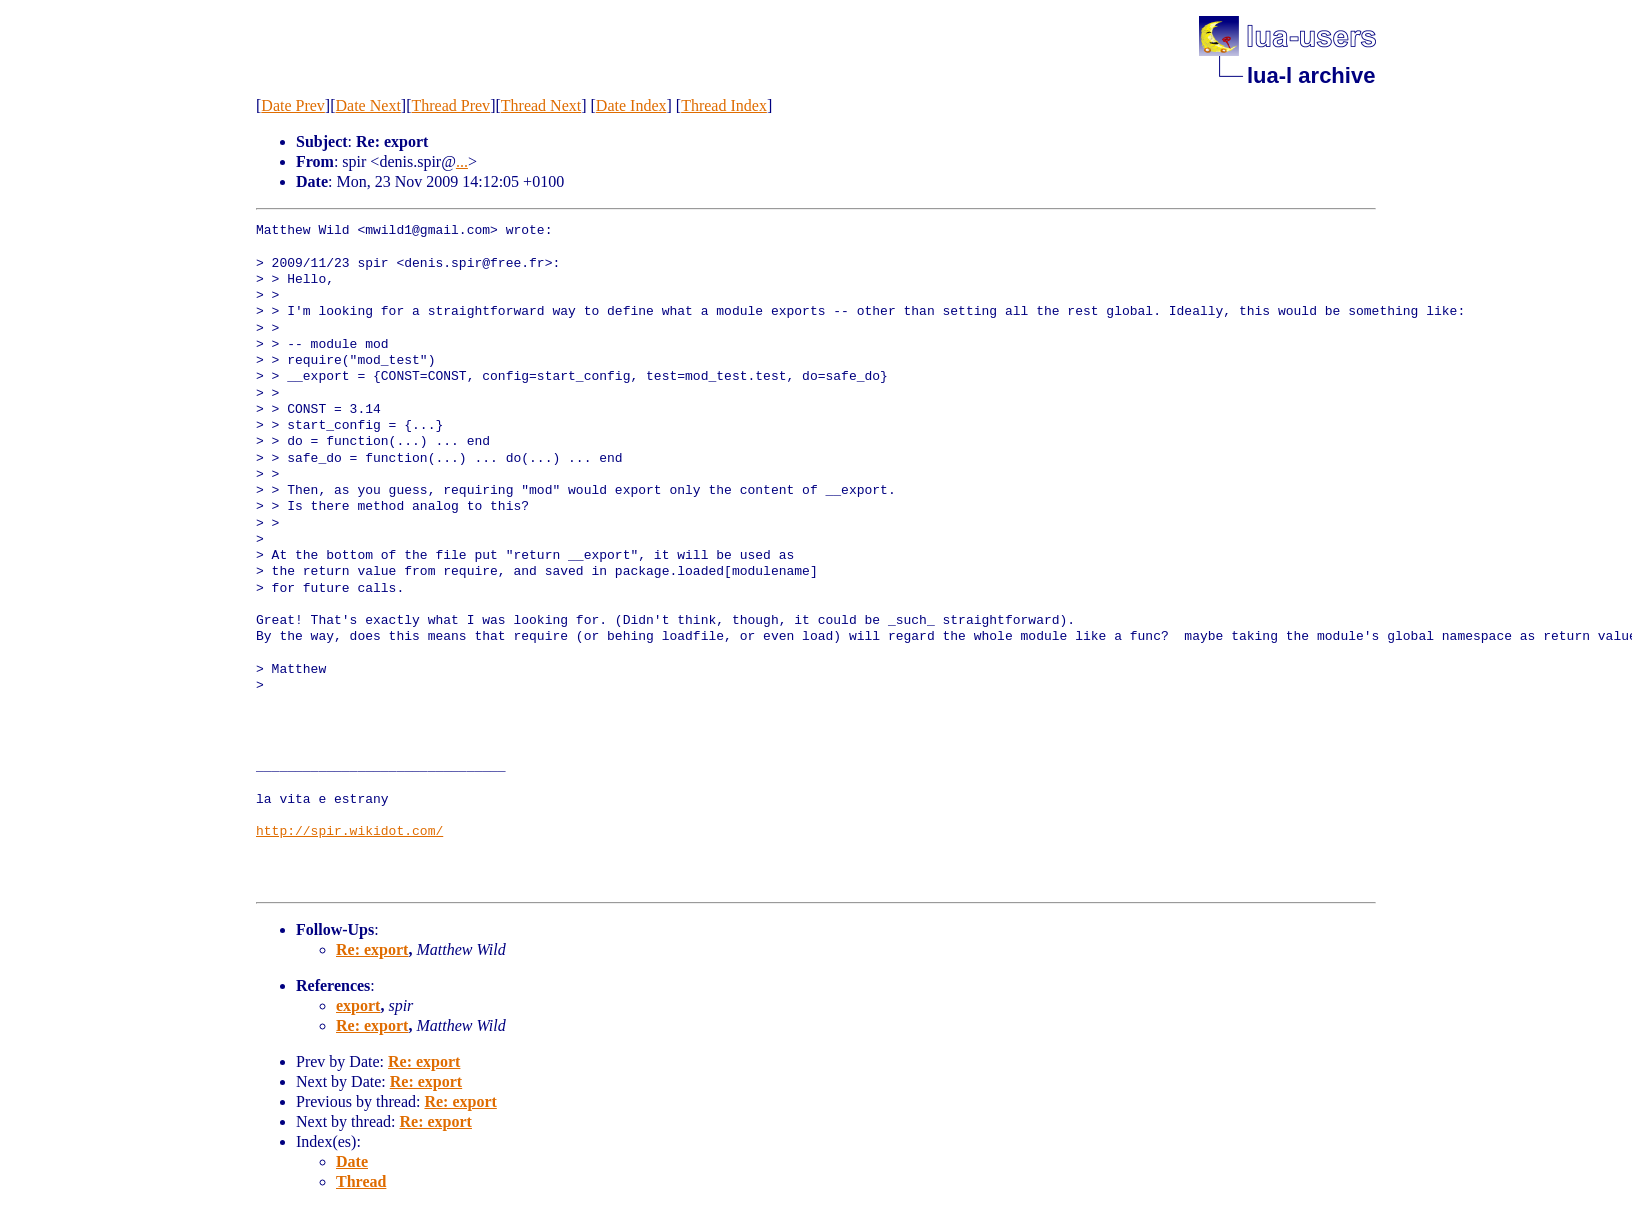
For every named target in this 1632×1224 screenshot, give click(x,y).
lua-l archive (1311, 75)
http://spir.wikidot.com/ (349, 832)
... (462, 161)
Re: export (372, 949)
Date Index (631, 105)
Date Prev (293, 105)
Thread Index (724, 105)
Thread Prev (450, 105)
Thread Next (541, 105)
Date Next (368, 105)
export (358, 1005)
